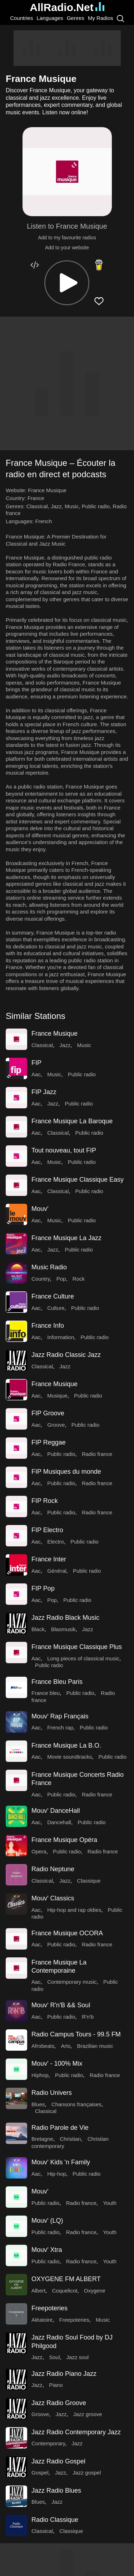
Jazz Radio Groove (58, 2402)
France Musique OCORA (67, 1933)
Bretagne (42, 2139)
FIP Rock (44, 1500)
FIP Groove (47, 1413)
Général (56, 1571)
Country (40, 1279)
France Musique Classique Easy (77, 1179)
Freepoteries (49, 2308)
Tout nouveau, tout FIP (63, 1150)
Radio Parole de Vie (60, 2127)
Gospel (40, 2473)
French (43, 521)
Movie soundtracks (69, 1757)
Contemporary (48, 2443)
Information (60, 1337)
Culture (55, 1308)
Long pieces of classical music (83, 1658)
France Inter (48, 1559)
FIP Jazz (43, 1092)
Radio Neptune (52, 1869)
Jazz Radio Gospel (58, 2461)
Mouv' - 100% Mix (56, 2063)
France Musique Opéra (64, 1839)
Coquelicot (65, 2291)
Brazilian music (95, 2046)
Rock (79, 1279)
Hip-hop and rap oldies (74, 1910)
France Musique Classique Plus (76, 1646)
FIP (36, 1062)
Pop (61, 1279)
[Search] (120, 18)
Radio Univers (51, 2092)
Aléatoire (42, 2320)
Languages (49, 18)
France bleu (45, 1693)
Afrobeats (42, 2046)
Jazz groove (87, 2414)
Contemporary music (71, 1982)
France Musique (54, 1033)
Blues (38, 2104)
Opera (38, 1851)
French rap (60, 1727)
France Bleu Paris (57, 1681)
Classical (37, 506)
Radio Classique (54, 2519)
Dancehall (59, 1822)
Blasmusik (63, 1629)
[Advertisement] (67, 48)
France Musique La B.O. (66, 1745)
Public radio (96, 506)
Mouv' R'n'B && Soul (60, 2005)
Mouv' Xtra (46, 2249)
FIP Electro (47, 1530)
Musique (57, 1396)
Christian (70, 2139)
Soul (54, 2357)
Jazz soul (77, 2357)
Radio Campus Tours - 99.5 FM (76, 2034)
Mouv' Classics (52, 1898)
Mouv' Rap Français (60, 1716)
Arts (66, 2046)
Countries (21, 18)
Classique (89, 1881)
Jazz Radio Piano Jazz (63, 2373)
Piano (56, 2385)
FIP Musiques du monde (66, 1471)
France (36, 498)
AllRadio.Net (67, 7)
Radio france (97, 1454)
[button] (67, 283)
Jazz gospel (87, 2473)
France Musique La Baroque (72, 1121)
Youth (109, 2203)
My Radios (100, 18)
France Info (47, 1325)
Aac (36, 1074)
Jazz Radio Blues (56, 2490)
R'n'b (88, 2017)
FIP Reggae (48, 1442)
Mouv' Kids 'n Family (60, 2162)
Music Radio (49, 1267)
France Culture (52, 1296)
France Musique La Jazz (66, 1238)
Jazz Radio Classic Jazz (66, 1354)
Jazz (56, 506)
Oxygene (94, 2291)
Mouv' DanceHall (55, 1810)
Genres (75, 18)
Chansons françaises (76, 2104)
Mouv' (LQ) (47, 2220)
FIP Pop (43, 1588)
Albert (38, 2291)
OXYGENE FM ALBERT (66, 2279)
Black (38, 1629)
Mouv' (39, 1208)
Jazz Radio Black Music (65, 1617)
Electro (55, 1542)
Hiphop (40, 2075)
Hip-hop (56, 2174)
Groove (56, 1425)
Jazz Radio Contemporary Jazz (76, 2432)
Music (72, 506)
